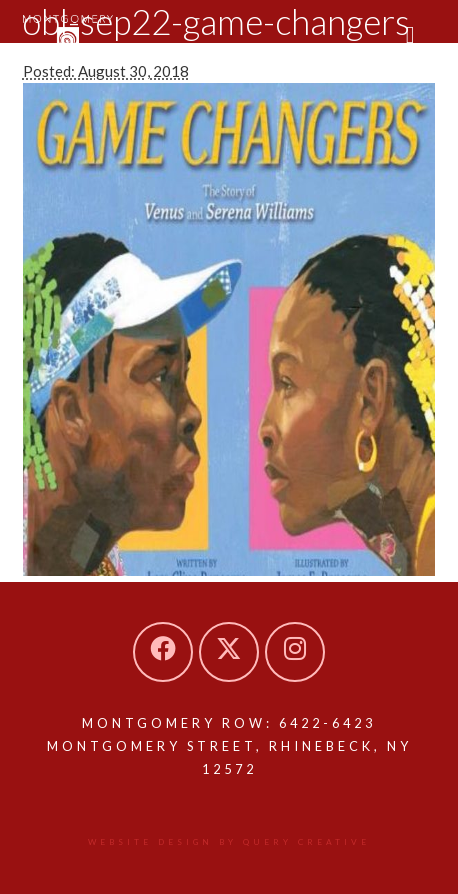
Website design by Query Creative (229, 842)
